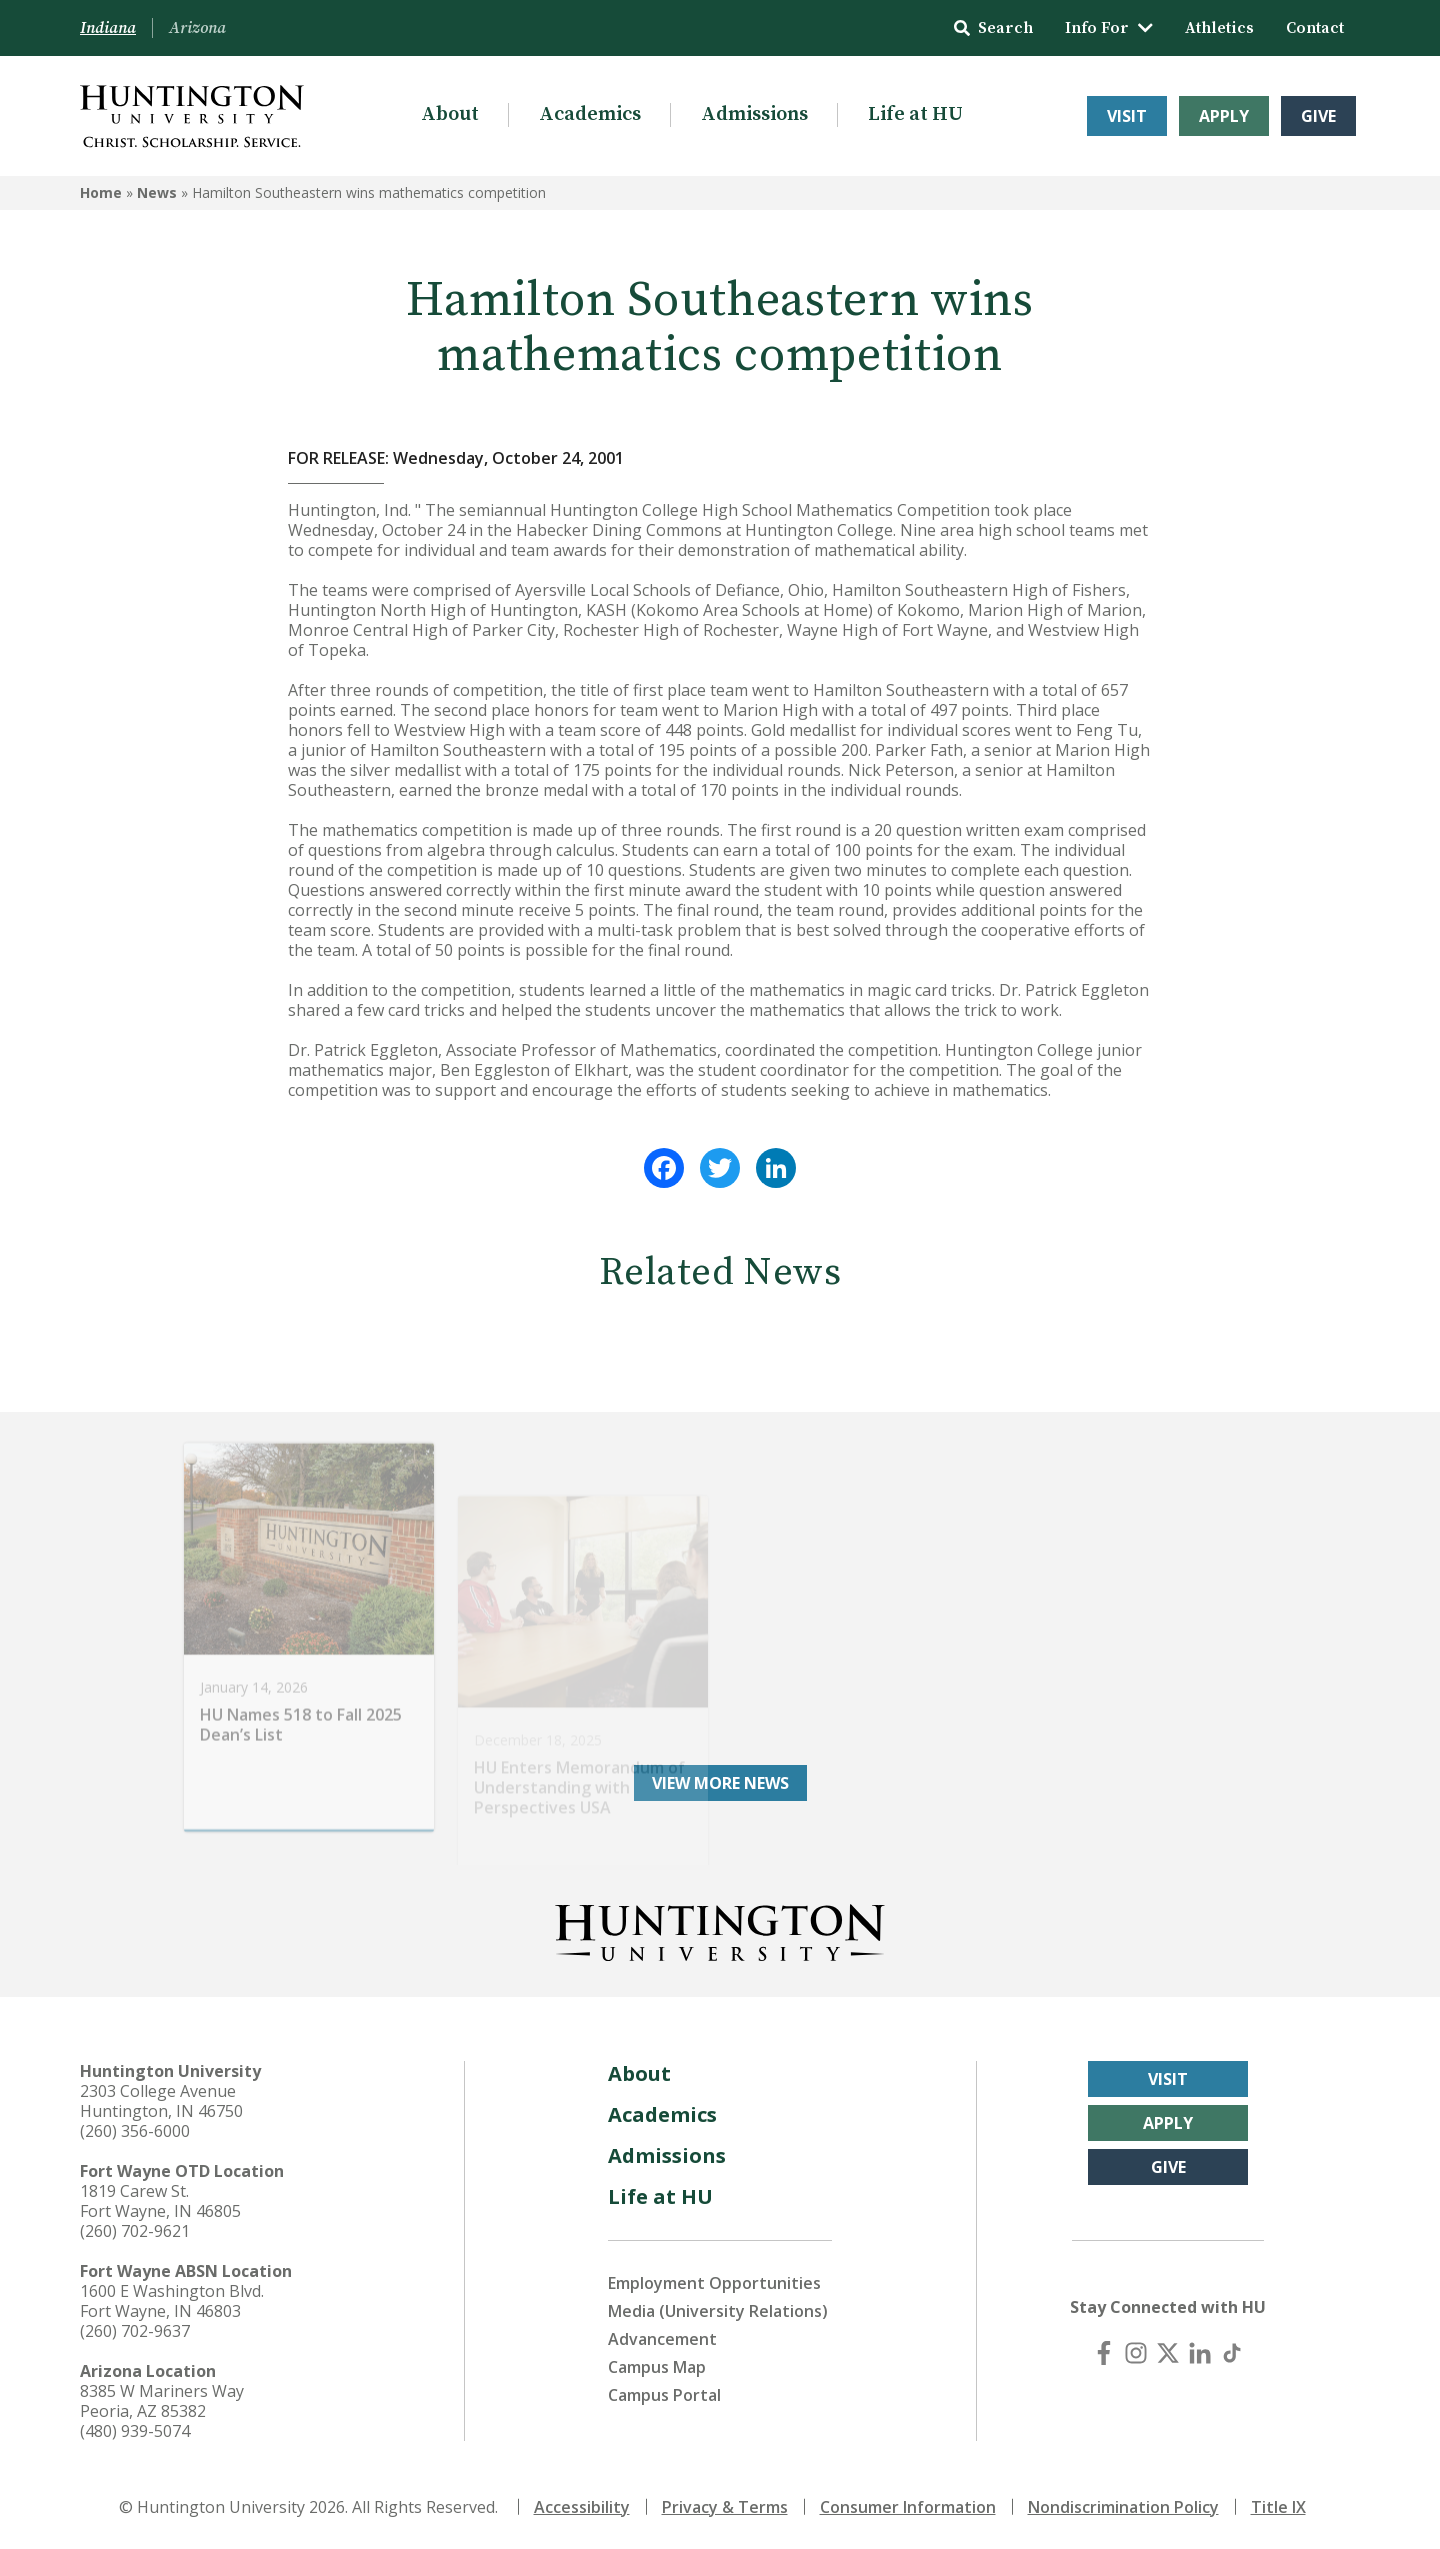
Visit (1127, 116)
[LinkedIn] (1200, 2353)
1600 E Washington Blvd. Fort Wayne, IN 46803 (172, 2301)
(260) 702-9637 (135, 2331)
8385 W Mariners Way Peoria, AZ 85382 (162, 2401)
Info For (1109, 28)
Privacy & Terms (725, 2507)
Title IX (1278, 2507)
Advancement (662, 2339)
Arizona (197, 28)
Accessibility (582, 2507)
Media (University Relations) (718, 2311)
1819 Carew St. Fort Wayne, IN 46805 (160, 2201)
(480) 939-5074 (135, 2431)
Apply (1224, 116)
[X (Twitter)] (1168, 2353)
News (157, 192)
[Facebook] (1104, 2353)
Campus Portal (664, 2395)
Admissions (754, 114)
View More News (720, 1783)
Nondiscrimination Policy (1123, 2507)
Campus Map (657, 2367)
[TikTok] (1232, 2353)
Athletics (1219, 28)
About (450, 114)
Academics (590, 114)
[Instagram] (1136, 2353)
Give (1318, 116)
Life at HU (915, 114)
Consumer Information (908, 2507)
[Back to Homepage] (720, 1929)
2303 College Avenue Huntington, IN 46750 (161, 2101)
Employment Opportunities (714, 2283)
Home (101, 192)
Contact (1315, 28)
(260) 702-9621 (135, 2231)
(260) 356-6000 (135, 2131)
